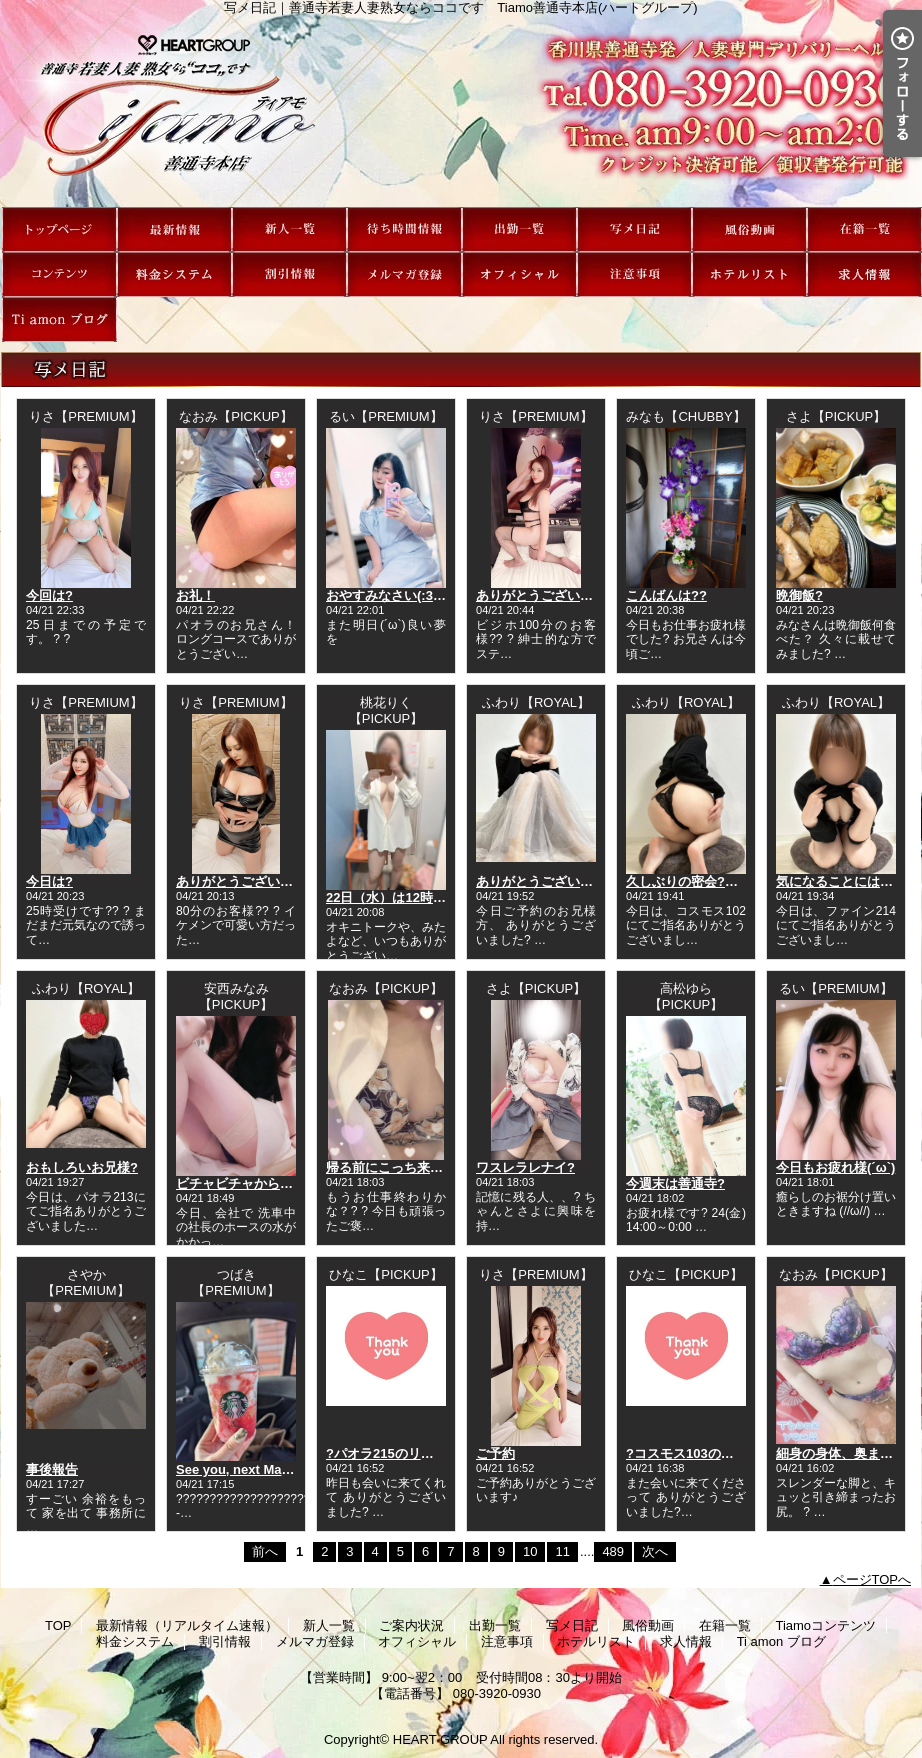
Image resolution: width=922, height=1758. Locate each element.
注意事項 (634, 274)
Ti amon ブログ (59, 319)
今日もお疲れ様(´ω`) (835, 1167)
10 (530, 1551)
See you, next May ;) (238, 1469)
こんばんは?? (666, 595)
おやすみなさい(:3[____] (398, 595)
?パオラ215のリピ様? (390, 1453)
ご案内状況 (404, 229)
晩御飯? (799, 595)
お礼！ (195, 595)
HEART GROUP (440, 1739)
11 (562, 1551)
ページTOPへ (872, 1579)
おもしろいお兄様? (82, 1167)
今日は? (49, 881)
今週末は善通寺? (675, 1183)
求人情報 (864, 274)
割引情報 (289, 274)
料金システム (174, 274)
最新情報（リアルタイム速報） (174, 229)
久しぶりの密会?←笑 (688, 881)
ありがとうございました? (551, 595)
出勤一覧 (519, 229)
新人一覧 (289, 229)
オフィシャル (519, 274)
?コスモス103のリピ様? (697, 1453)
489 (613, 1551)
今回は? (49, 595)
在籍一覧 (864, 229)
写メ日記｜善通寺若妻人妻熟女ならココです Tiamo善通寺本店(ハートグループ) (461, 111)
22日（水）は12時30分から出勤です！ (438, 897)
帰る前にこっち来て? (388, 1167)
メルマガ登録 (404, 274)
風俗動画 (749, 229)
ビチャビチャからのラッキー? (264, 1183)
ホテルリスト (749, 274)
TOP (59, 229)
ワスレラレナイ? (525, 1167)
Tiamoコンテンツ (59, 274)
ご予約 (495, 1453)
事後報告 (52, 1469)
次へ (655, 1551)
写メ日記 (634, 229)
